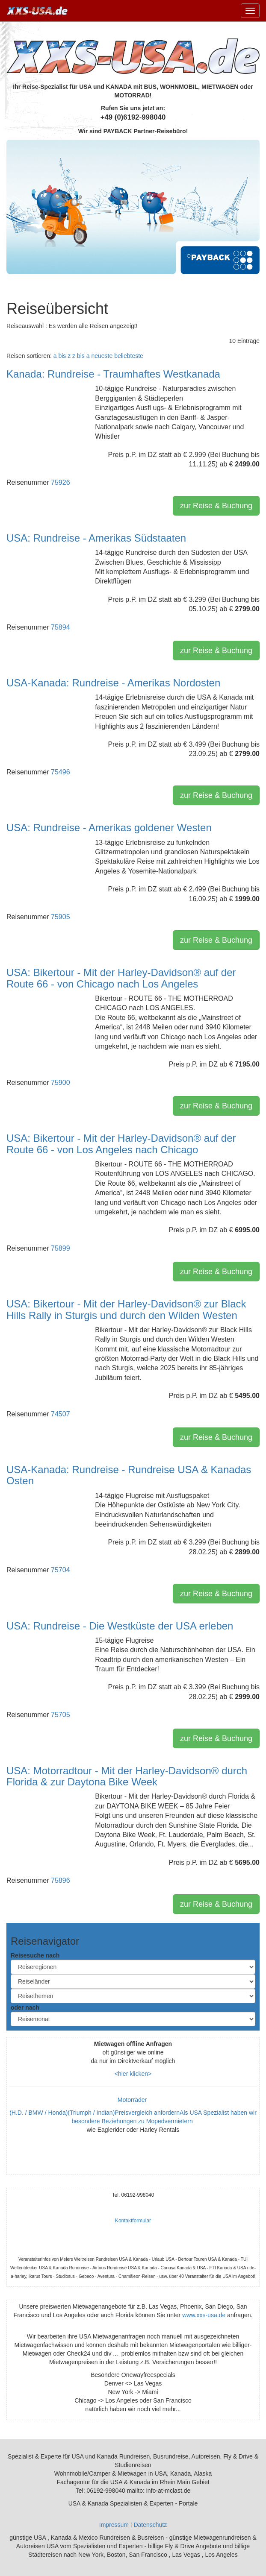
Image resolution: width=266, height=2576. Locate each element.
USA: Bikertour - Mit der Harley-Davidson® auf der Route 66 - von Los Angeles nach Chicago (121, 1143)
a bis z (62, 355)
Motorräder (133, 2099)
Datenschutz (150, 2524)
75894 (60, 627)
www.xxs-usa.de (203, 2315)
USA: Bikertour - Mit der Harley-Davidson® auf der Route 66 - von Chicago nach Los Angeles (121, 978)
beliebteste (128, 355)
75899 (60, 1248)
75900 (60, 1082)
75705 (60, 1714)
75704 (60, 1570)
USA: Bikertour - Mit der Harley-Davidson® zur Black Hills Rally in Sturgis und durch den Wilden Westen (126, 1309)
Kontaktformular (133, 2221)
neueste (101, 355)
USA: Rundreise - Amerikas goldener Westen (109, 827)
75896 (60, 1880)
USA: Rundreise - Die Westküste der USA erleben (119, 1626)
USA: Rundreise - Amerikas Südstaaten (96, 538)
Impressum (114, 2524)
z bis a (80, 355)
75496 (60, 772)
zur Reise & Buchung (216, 505)
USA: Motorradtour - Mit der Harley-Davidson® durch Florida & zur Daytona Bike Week (126, 1776)
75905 (60, 916)
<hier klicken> (133, 2073)
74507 (60, 1414)
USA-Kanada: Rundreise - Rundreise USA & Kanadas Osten (128, 1475)
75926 (60, 482)
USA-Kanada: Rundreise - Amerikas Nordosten (113, 683)
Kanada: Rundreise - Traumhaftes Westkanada (113, 374)
